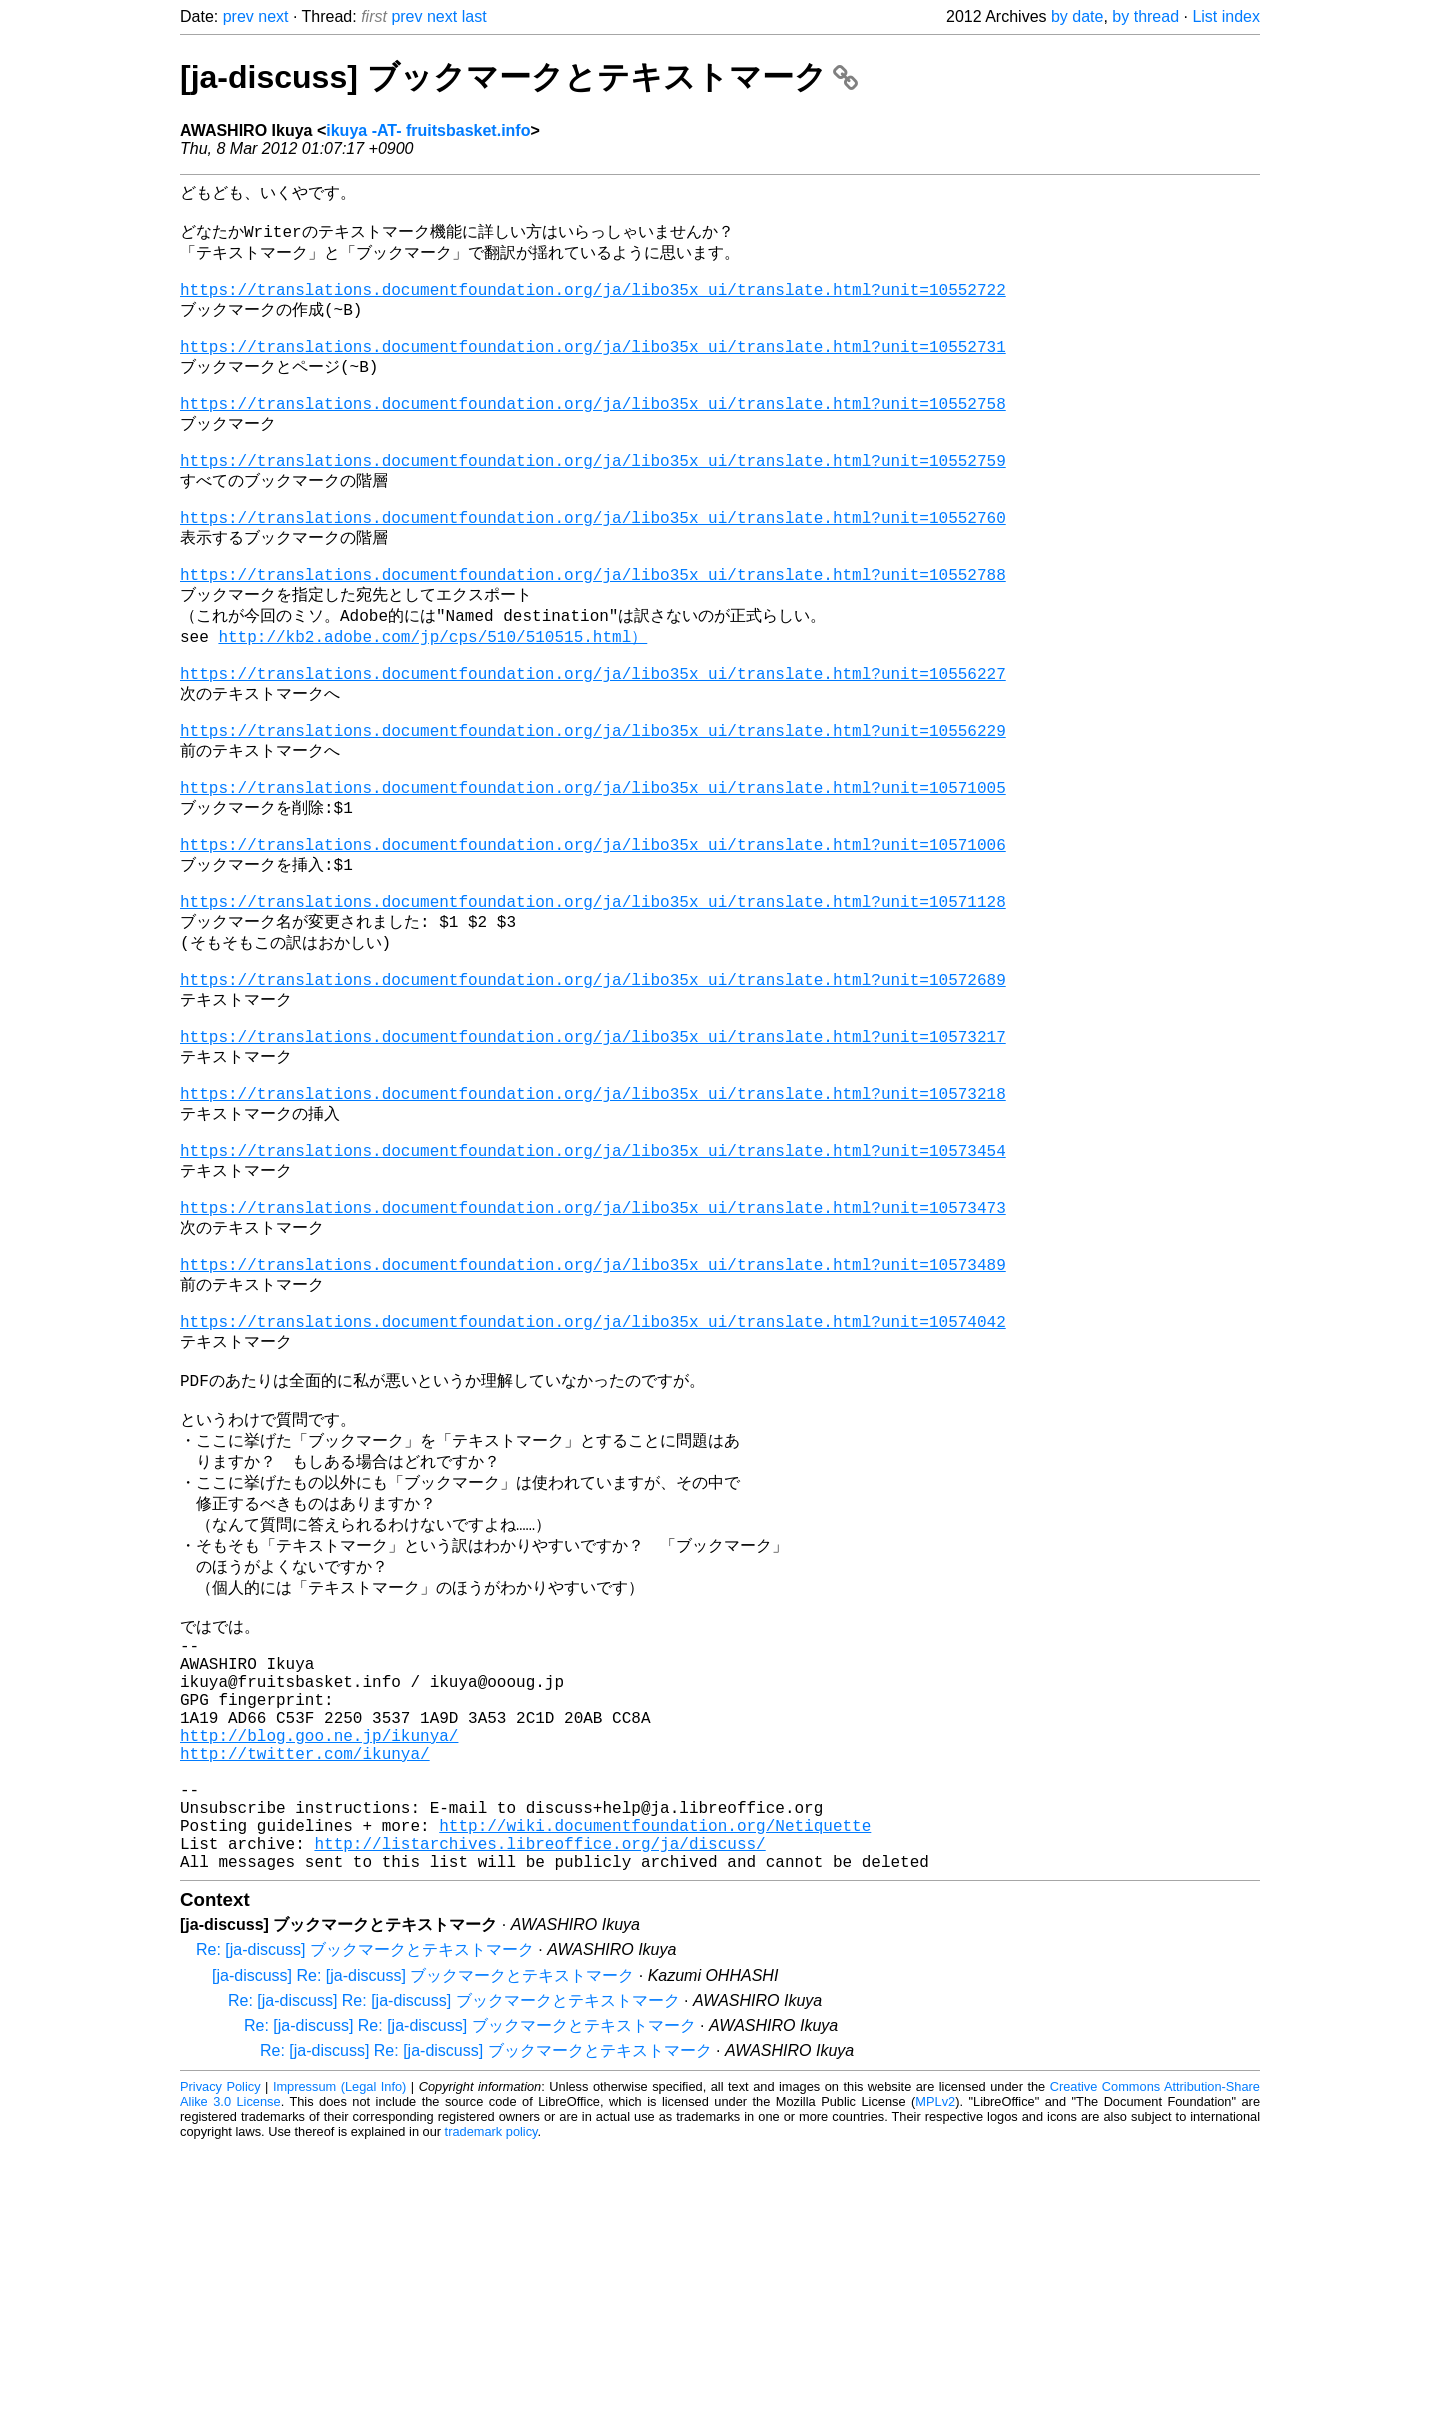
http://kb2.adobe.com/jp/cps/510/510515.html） (432, 710)
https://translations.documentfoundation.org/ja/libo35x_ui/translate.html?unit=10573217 (593, 1180)
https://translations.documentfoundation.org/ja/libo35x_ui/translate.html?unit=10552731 (593, 374)
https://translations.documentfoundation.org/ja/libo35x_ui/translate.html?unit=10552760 (593, 575)
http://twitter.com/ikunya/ (305, 2011)
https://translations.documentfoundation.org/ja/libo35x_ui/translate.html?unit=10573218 (593, 1247)
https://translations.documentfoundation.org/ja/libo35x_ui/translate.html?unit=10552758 (593, 441)
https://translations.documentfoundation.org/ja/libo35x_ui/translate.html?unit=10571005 (593, 889)
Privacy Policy (220, 2368)
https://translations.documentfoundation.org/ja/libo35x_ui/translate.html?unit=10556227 (593, 755)
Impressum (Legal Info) (339, 2368)
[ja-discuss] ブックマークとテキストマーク (519, 77)
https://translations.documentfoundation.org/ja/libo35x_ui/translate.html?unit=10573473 (593, 1381)
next (273, 16)
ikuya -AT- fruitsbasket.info (428, 130)
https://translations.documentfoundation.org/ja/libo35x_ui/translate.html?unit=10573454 (593, 1314)
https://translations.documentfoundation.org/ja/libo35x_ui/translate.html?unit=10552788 (593, 642)
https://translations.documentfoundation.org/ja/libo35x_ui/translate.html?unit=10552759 (593, 508)
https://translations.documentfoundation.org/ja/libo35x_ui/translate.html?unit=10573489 (593, 1448)
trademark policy (491, 2413)
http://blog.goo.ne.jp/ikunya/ (319, 1989)
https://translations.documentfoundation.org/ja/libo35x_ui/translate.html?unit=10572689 (593, 1113)
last (474, 16)
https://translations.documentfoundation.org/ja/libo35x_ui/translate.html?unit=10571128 (593, 1023)
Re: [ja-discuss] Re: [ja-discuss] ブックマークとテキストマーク (454, 2282)
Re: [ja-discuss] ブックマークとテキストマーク (365, 2231)
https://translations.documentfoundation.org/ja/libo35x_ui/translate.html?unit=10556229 (593, 822)
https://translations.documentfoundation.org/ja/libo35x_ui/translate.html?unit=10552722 (593, 307)
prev (238, 16)
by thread (1145, 16)
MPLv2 (935, 2383)
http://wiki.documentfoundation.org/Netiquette (655, 2099)
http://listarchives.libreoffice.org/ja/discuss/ (539, 2121)
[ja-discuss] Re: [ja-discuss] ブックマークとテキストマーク (423, 2257)
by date (1077, 16)
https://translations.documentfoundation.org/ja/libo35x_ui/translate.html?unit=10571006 (593, 956)
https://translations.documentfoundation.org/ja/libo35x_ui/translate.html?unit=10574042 (593, 1515)
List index (1226, 16)
